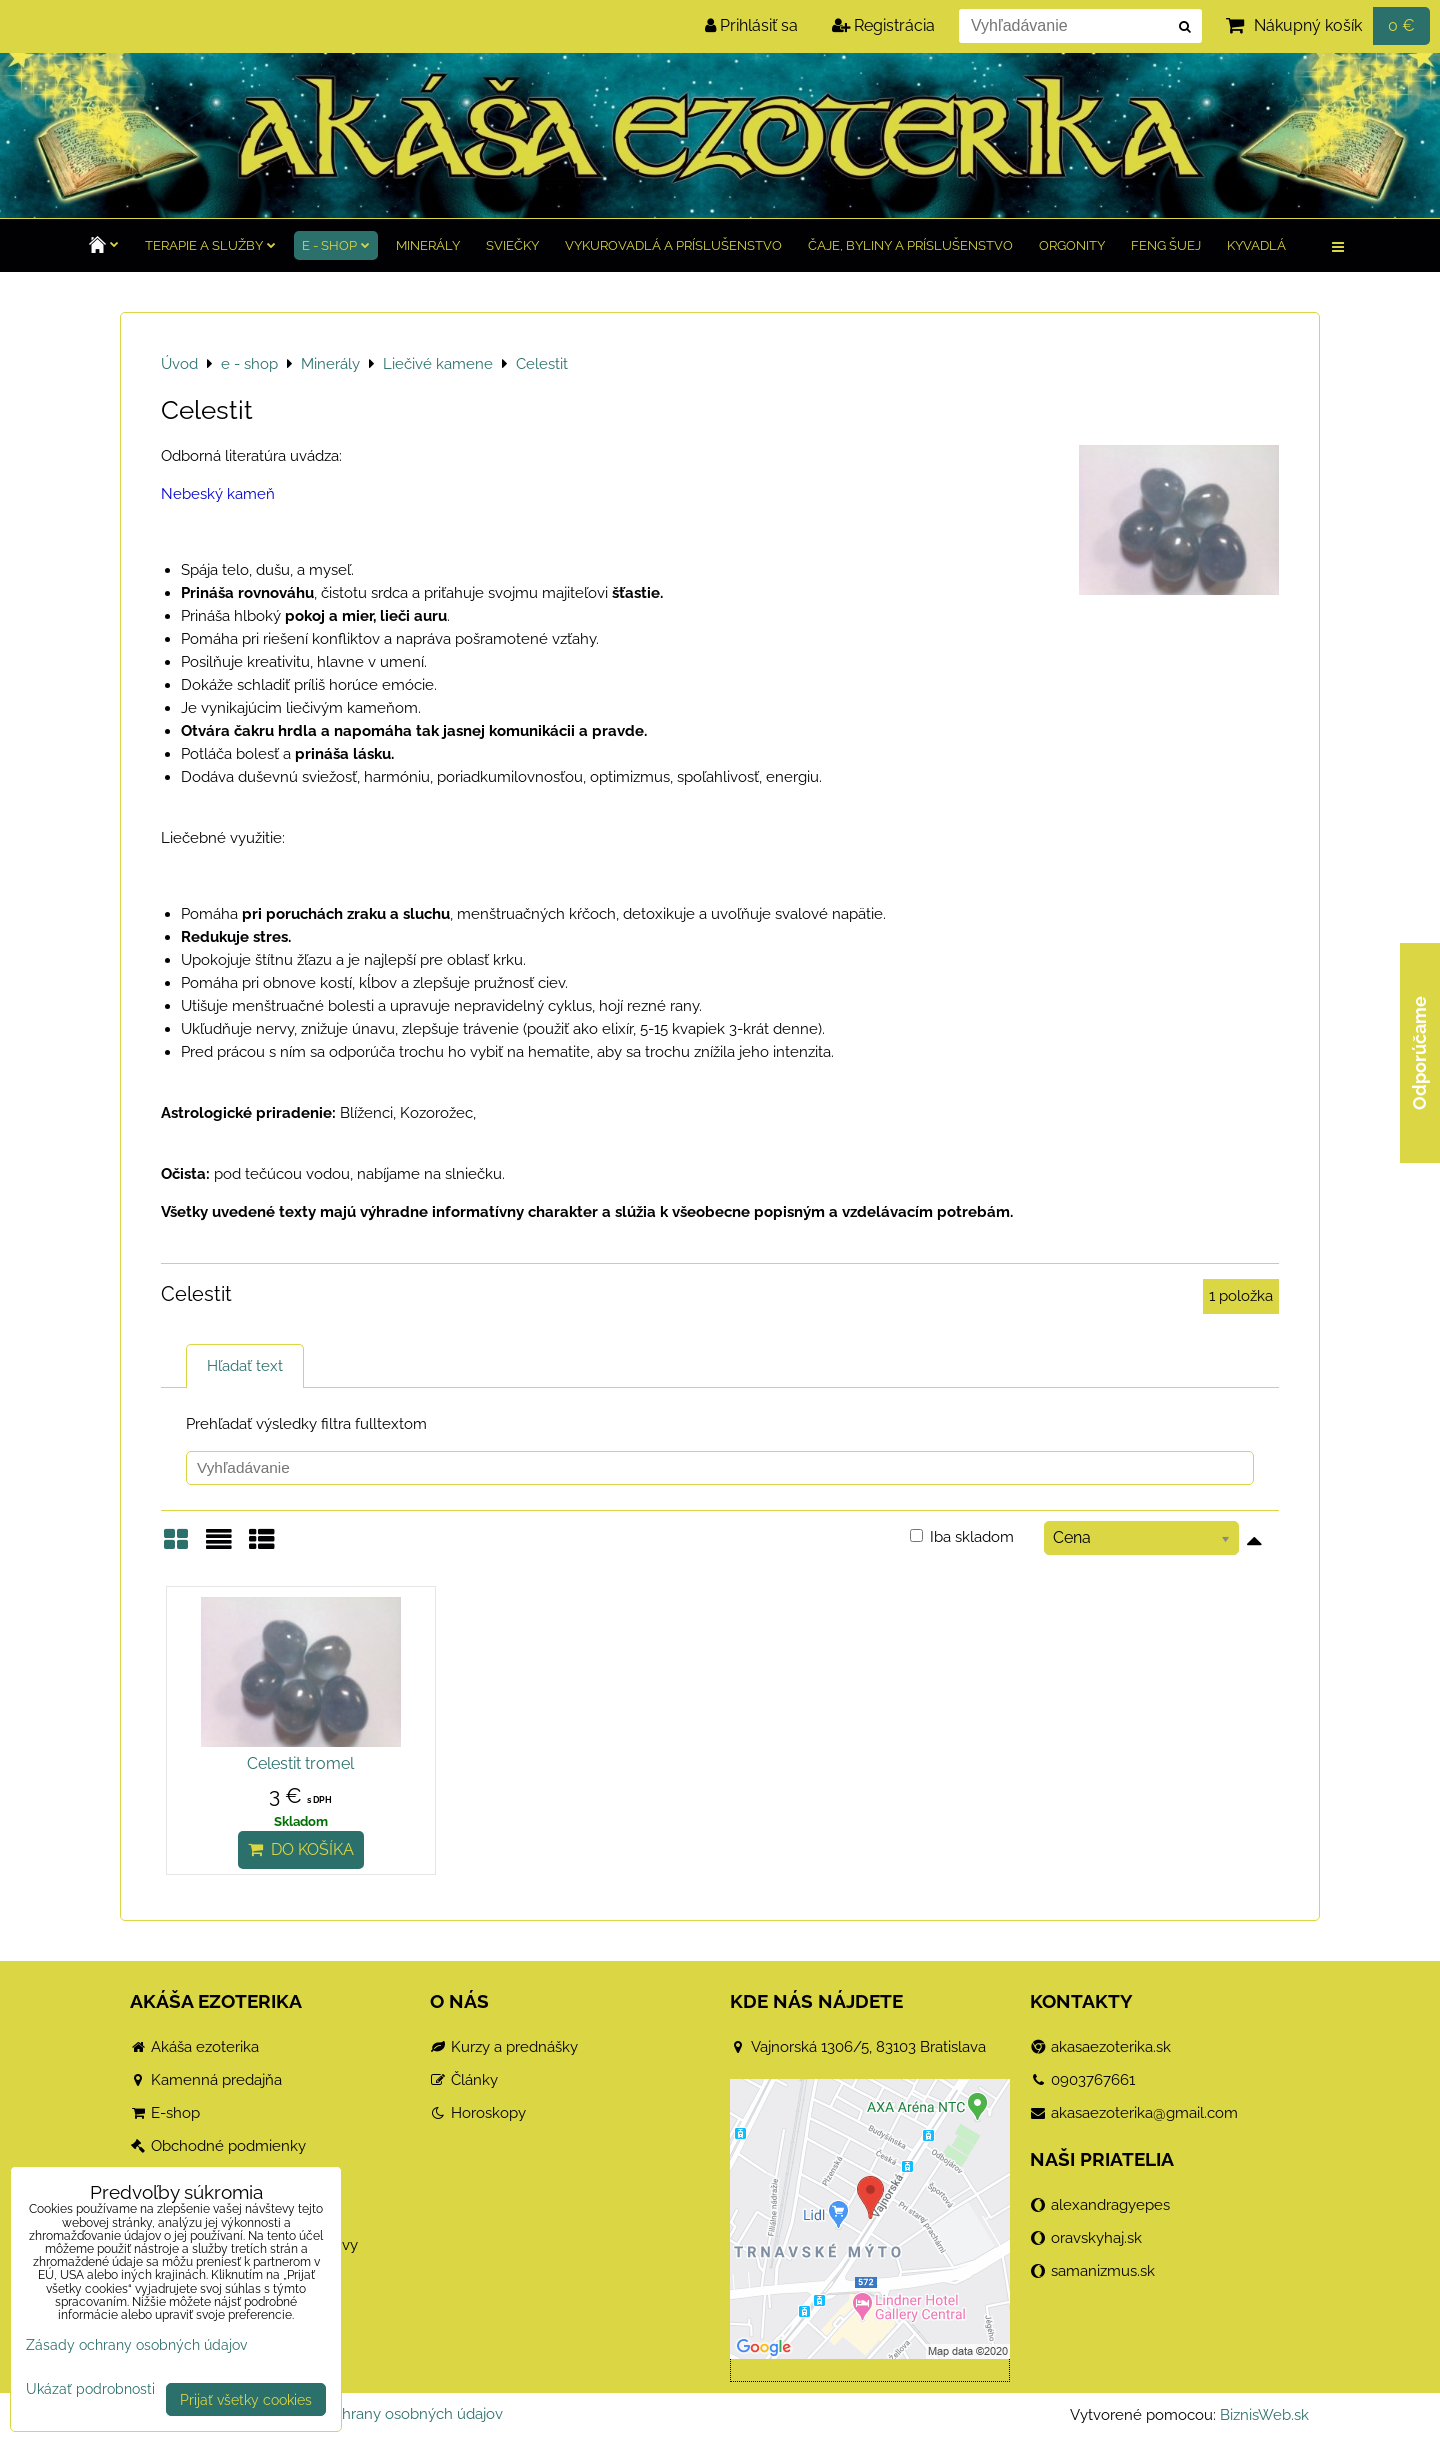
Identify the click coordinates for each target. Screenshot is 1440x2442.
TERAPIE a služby (210, 245)
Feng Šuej (1166, 245)
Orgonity (1072, 245)
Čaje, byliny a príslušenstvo (910, 245)
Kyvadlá (1256, 245)
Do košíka (301, 1849)
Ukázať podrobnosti (90, 2389)
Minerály (428, 245)
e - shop (336, 245)
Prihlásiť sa (751, 25)
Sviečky (512, 245)
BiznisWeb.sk (1264, 2415)
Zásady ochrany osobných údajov (387, 2414)
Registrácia (883, 25)
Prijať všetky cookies (246, 2399)
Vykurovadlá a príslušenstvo (673, 245)
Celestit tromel (300, 1763)
